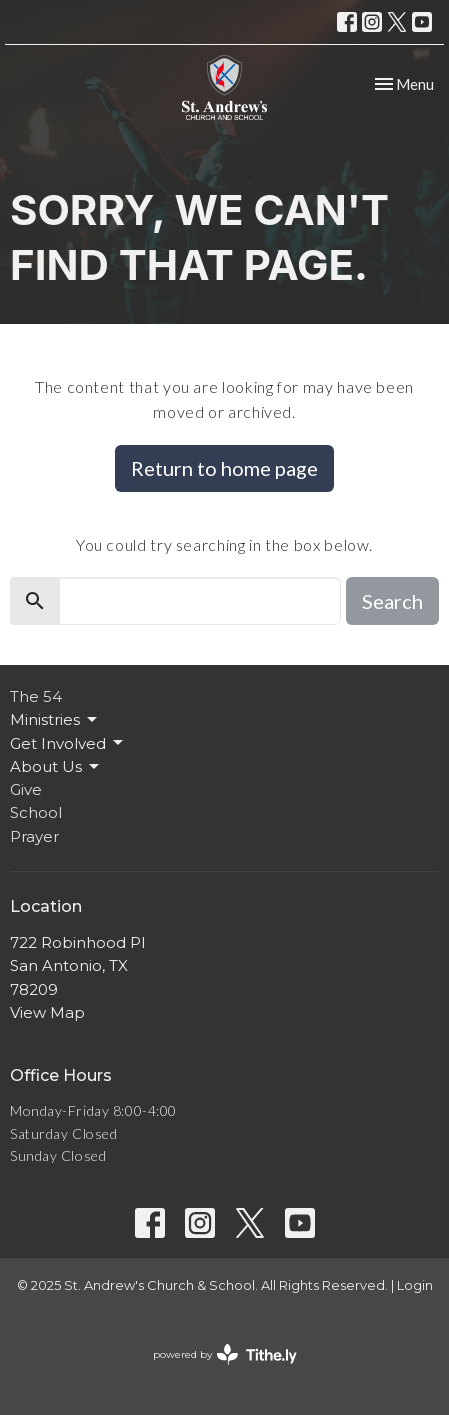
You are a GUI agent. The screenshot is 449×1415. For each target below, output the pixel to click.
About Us (56, 767)
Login (415, 1285)
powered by (225, 1354)
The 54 (36, 696)
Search (392, 601)
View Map (47, 1012)
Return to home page (224, 468)
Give (26, 789)
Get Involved (68, 743)
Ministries (55, 720)
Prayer (34, 836)
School (36, 812)
